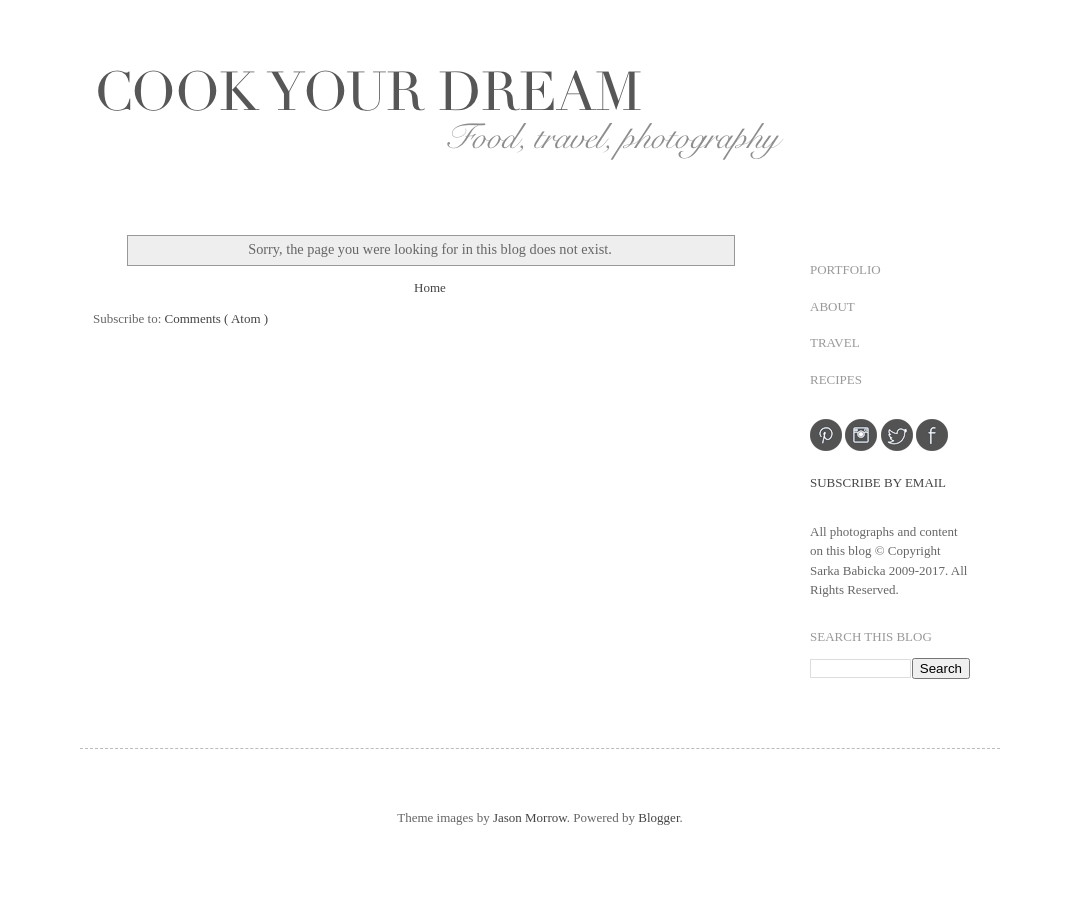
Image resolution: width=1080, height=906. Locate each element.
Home (430, 287)
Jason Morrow (530, 817)
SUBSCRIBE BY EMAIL (878, 482)
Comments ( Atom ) (217, 318)
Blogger (658, 817)
